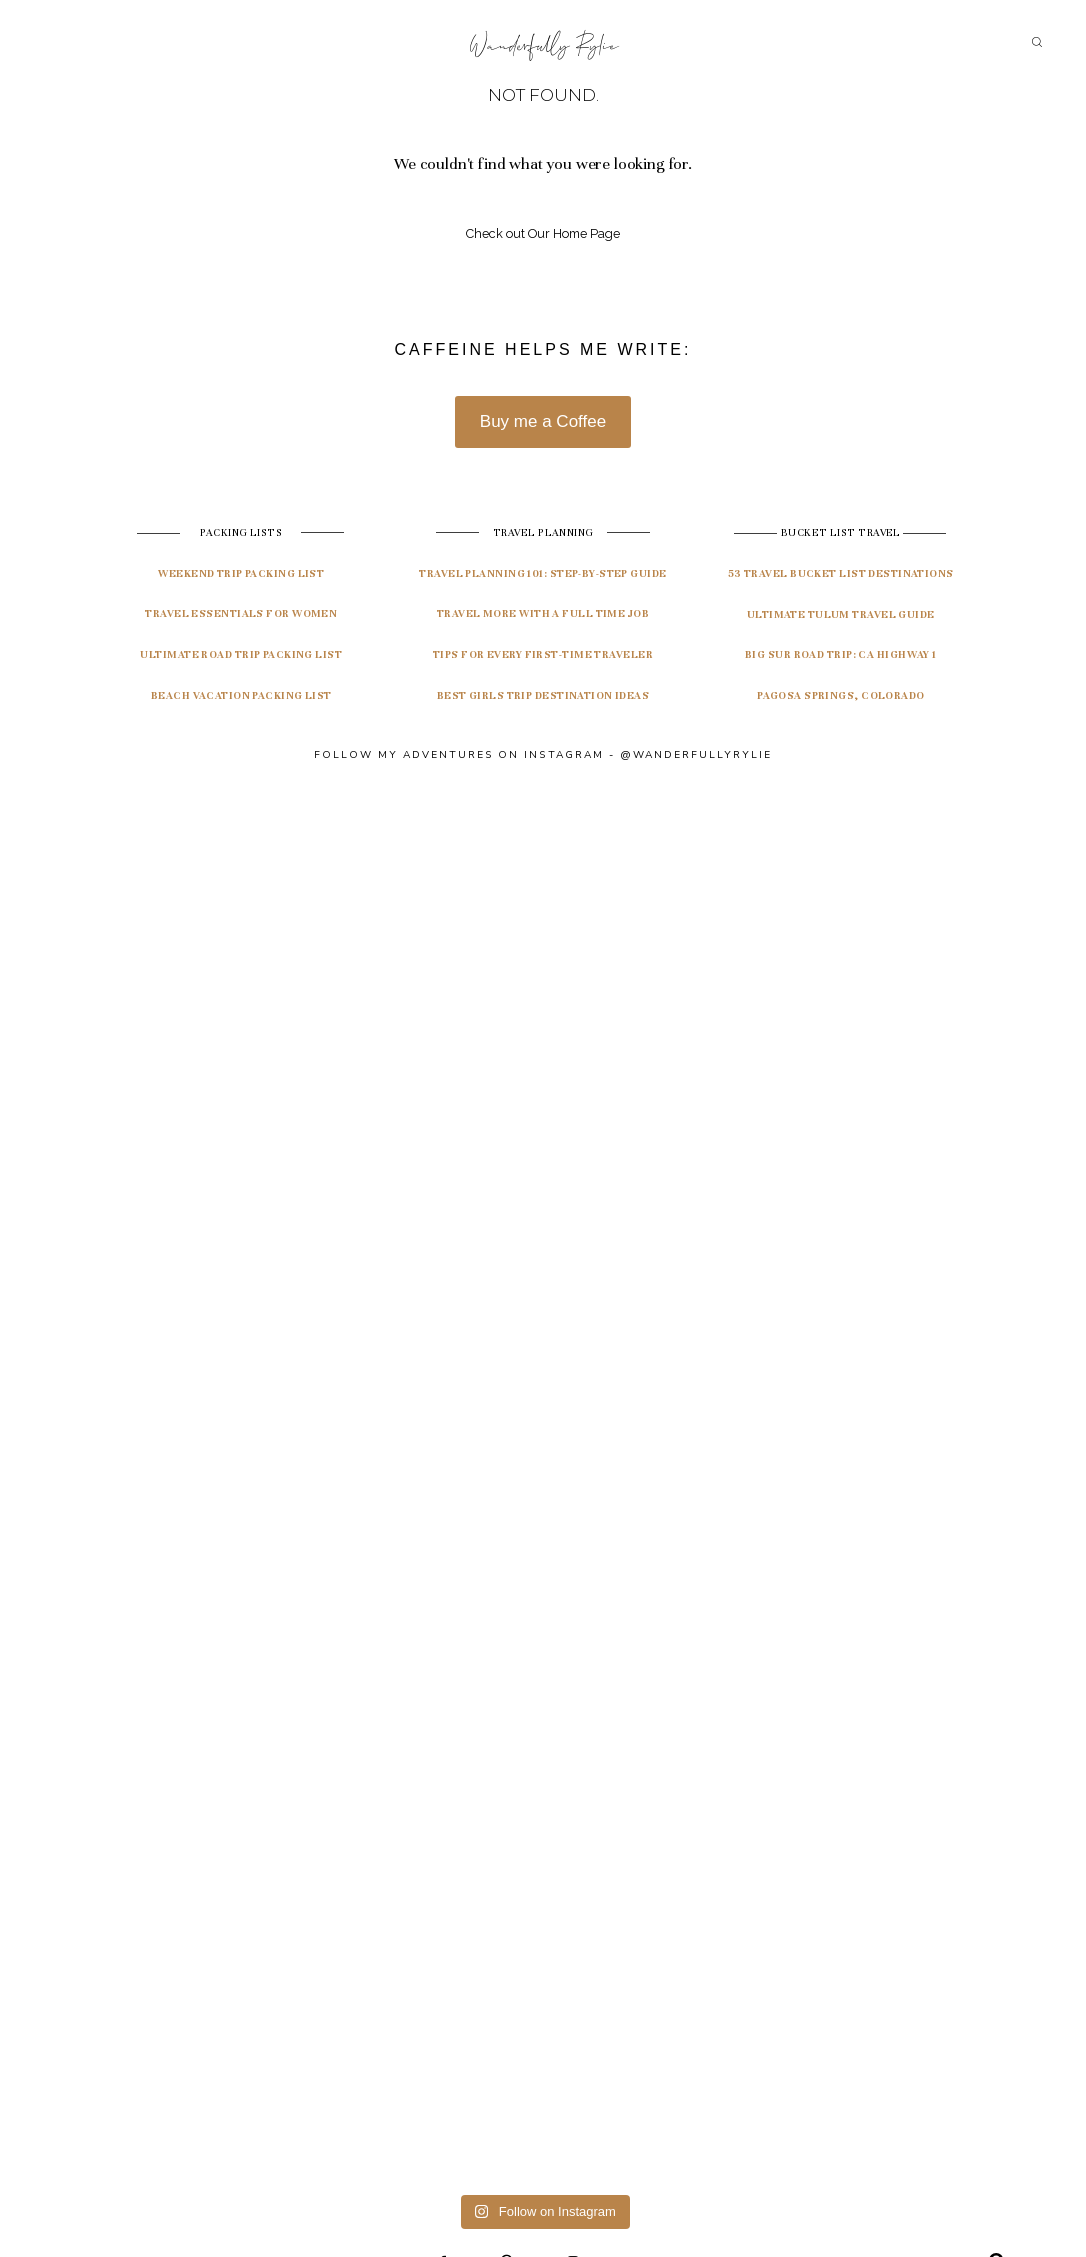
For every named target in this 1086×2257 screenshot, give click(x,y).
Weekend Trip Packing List (241, 573)
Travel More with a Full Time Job (543, 613)
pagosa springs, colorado (841, 695)
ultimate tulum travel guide (841, 614)
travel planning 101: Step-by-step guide (542, 573)
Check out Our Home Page (543, 233)
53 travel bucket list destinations (841, 573)
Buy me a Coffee (543, 421)
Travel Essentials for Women (241, 613)
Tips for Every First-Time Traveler (543, 654)
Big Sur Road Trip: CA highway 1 (841, 654)
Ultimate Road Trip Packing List (241, 654)
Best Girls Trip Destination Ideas (543, 695)
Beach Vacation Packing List (241, 695)
